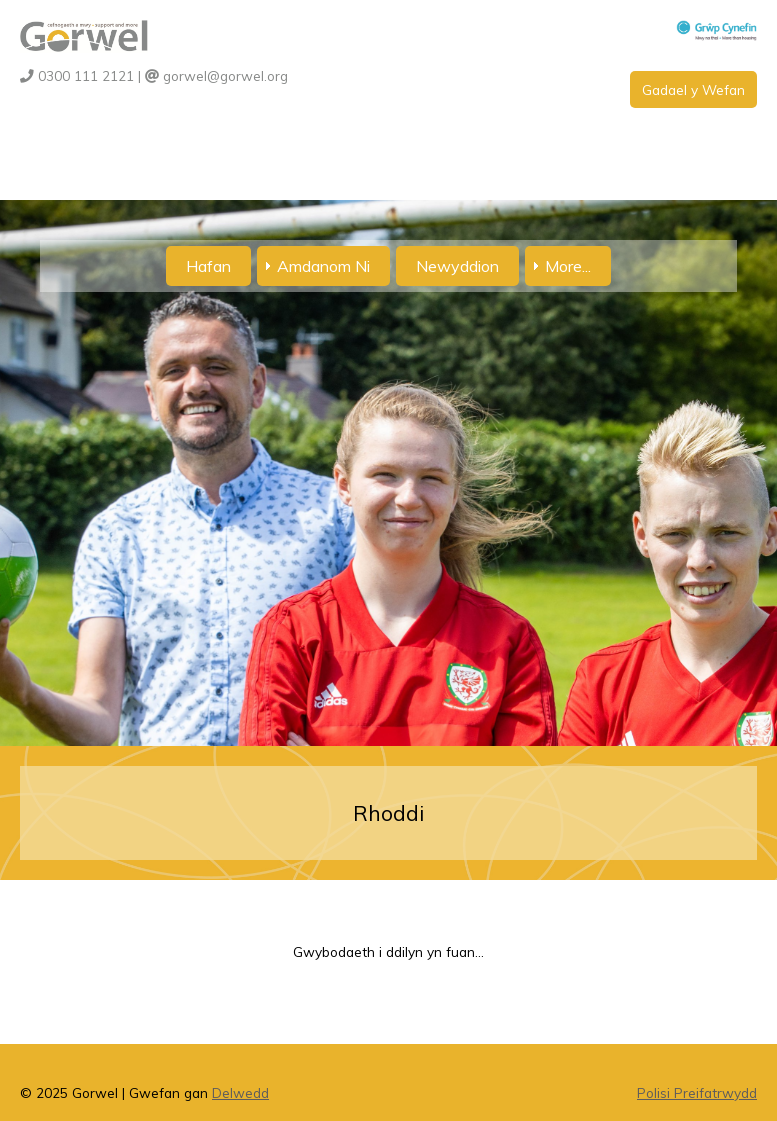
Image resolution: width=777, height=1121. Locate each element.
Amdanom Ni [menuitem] (323, 266)
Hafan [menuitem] (208, 266)
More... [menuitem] (568, 266)
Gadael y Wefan (693, 89)
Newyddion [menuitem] (457, 266)
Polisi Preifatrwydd (697, 1092)
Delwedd (240, 1092)
